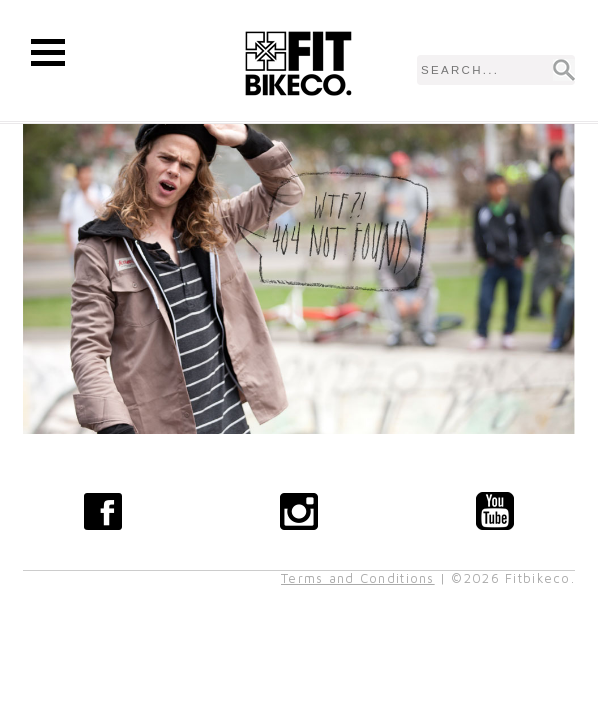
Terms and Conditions (358, 578)
